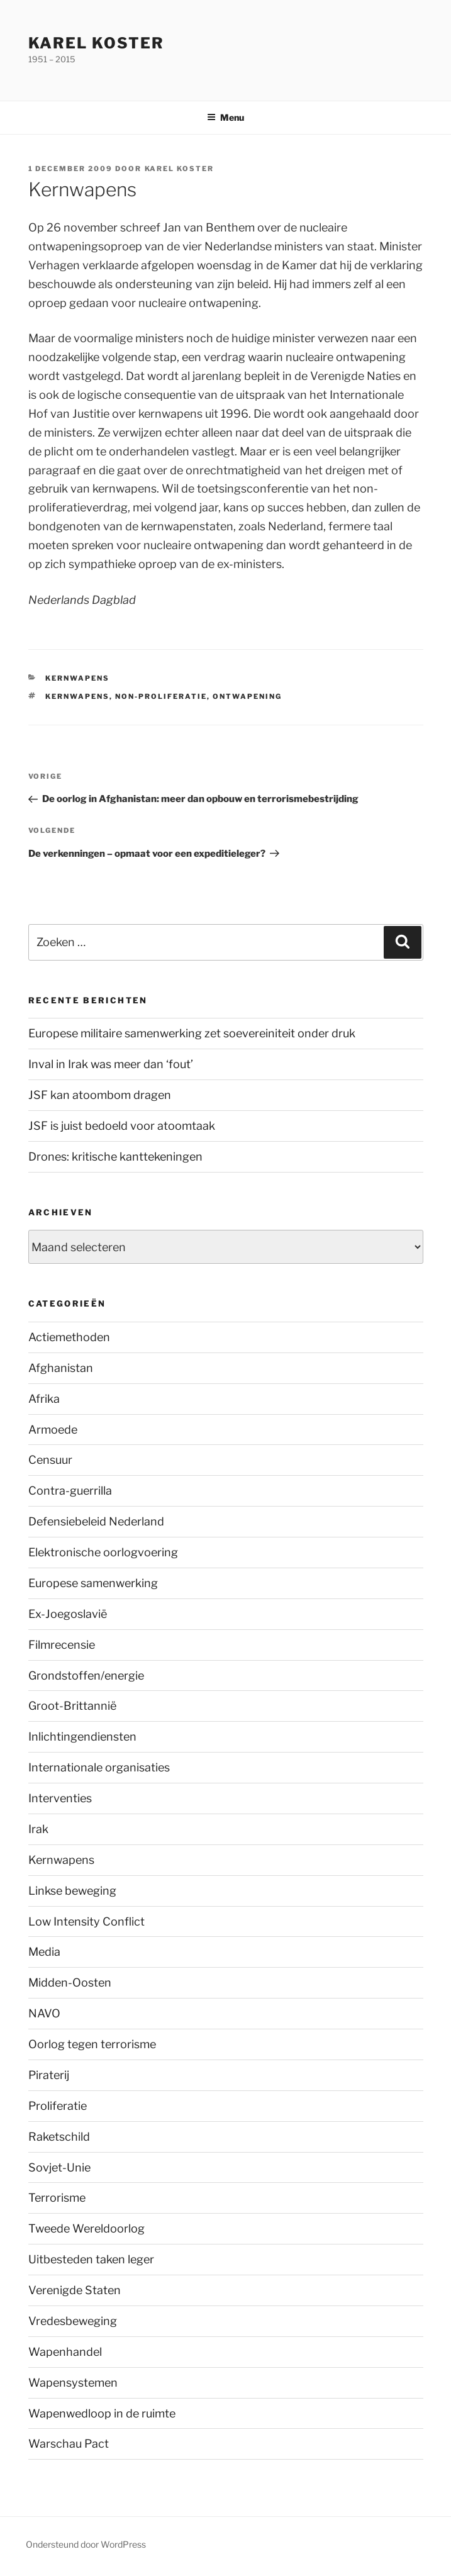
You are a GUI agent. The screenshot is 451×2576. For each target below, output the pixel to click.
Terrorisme (57, 2197)
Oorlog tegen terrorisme (92, 2044)
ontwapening (247, 696)
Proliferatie (57, 2105)
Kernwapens (77, 678)
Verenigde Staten (74, 2290)
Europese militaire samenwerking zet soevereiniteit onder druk (191, 1033)
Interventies (60, 1798)
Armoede (52, 1429)
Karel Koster (96, 43)
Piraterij (48, 2075)
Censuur (50, 1459)
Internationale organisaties (99, 1767)
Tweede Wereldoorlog (86, 2228)
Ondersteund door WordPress (86, 2544)
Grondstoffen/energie (86, 1675)
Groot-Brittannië (72, 1705)
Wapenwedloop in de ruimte (101, 2413)
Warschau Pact (68, 2443)
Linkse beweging (72, 1890)
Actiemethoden (69, 1337)
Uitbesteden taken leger (91, 2259)
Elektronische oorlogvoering (103, 1552)
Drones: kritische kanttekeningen (115, 1156)
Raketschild (59, 2136)
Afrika (44, 1398)
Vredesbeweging (72, 2321)
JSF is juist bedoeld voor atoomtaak (121, 1125)
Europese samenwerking (93, 1583)
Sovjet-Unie (59, 2167)
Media (44, 1951)
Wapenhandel (65, 2351)
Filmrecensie (61, 1644)
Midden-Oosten (69, 1982)
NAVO (44, 2013)
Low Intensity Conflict (86, 1921)
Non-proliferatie (161, 696)
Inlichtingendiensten (82, 1736)
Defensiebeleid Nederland (96, 1521)
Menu (225, 117)
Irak (38, 1829)
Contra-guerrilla (70, 1490)
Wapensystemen (73, 2382)
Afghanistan (60, 1367)
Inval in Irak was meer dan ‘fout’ (110, 1064)
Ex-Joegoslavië (67, 1613)
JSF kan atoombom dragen (99, 1094)
